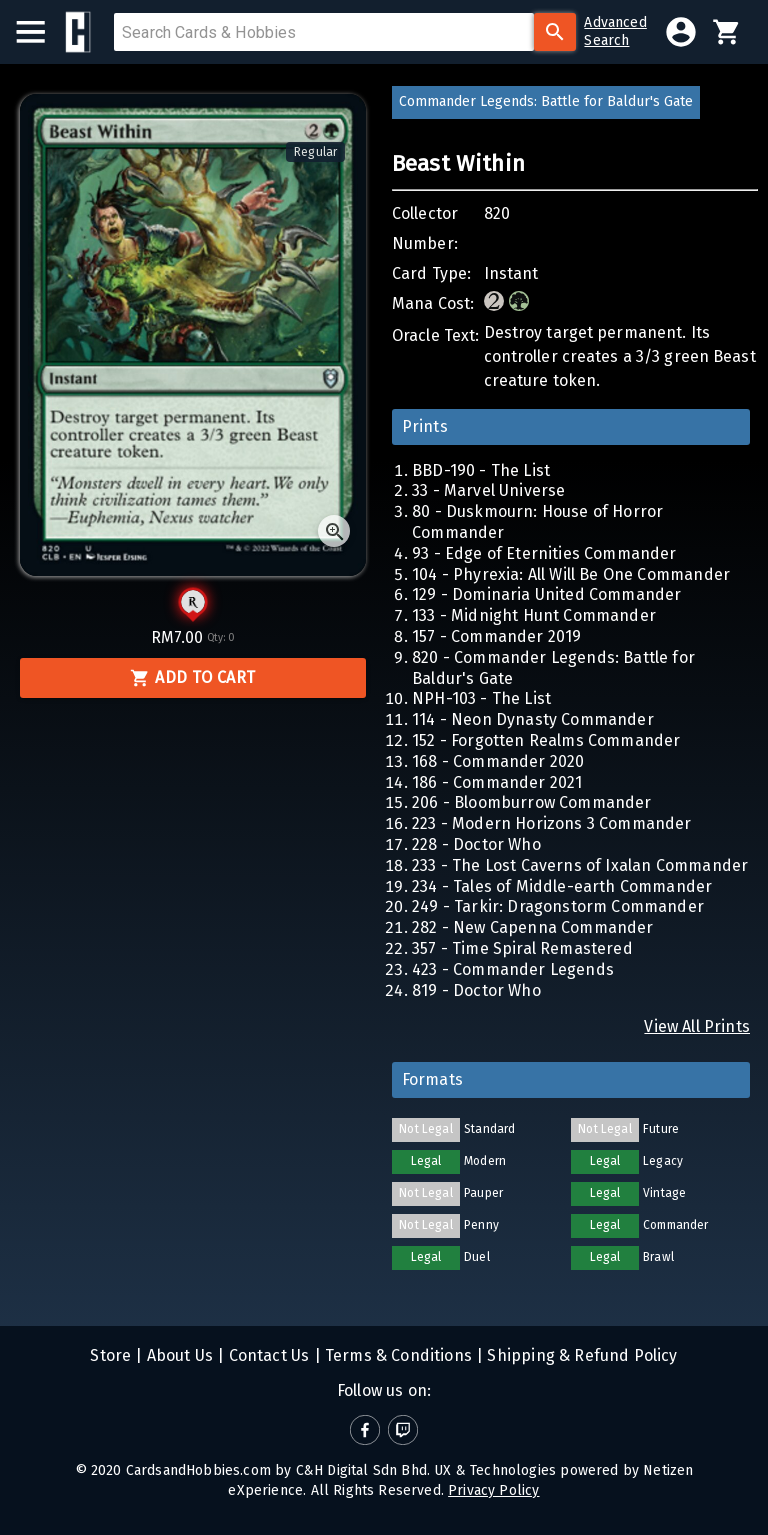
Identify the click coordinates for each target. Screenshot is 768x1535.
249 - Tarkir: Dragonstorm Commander (558, 906)
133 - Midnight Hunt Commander (534, 615)
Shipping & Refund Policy (580, 1355)
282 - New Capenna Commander (533, 927)
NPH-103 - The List (481, 698)
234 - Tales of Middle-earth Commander (562, 886)
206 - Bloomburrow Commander (532, 802)
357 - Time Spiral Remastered (522, 948)
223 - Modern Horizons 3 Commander (552, 823)
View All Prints (697, 1026)
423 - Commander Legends (513, 969)
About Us (178, 1355)
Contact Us (266, 1355)
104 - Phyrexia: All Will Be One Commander (571, 574)
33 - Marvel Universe (488, 490)
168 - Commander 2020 (498, 761)
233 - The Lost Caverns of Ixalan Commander (580, 865)
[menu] (40, 32)
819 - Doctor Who (476, 990)
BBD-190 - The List (481, 470)
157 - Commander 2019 (496, 636)
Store (110, 1355)
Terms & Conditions (396, 1355)
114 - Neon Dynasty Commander (533, 719)
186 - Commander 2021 (497, 782)
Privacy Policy (493, 1490)
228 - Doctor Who (476, 844)
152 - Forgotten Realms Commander (546, 740)
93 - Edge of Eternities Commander (544, 553)
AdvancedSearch (615, 31)
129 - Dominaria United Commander (546, 594)
